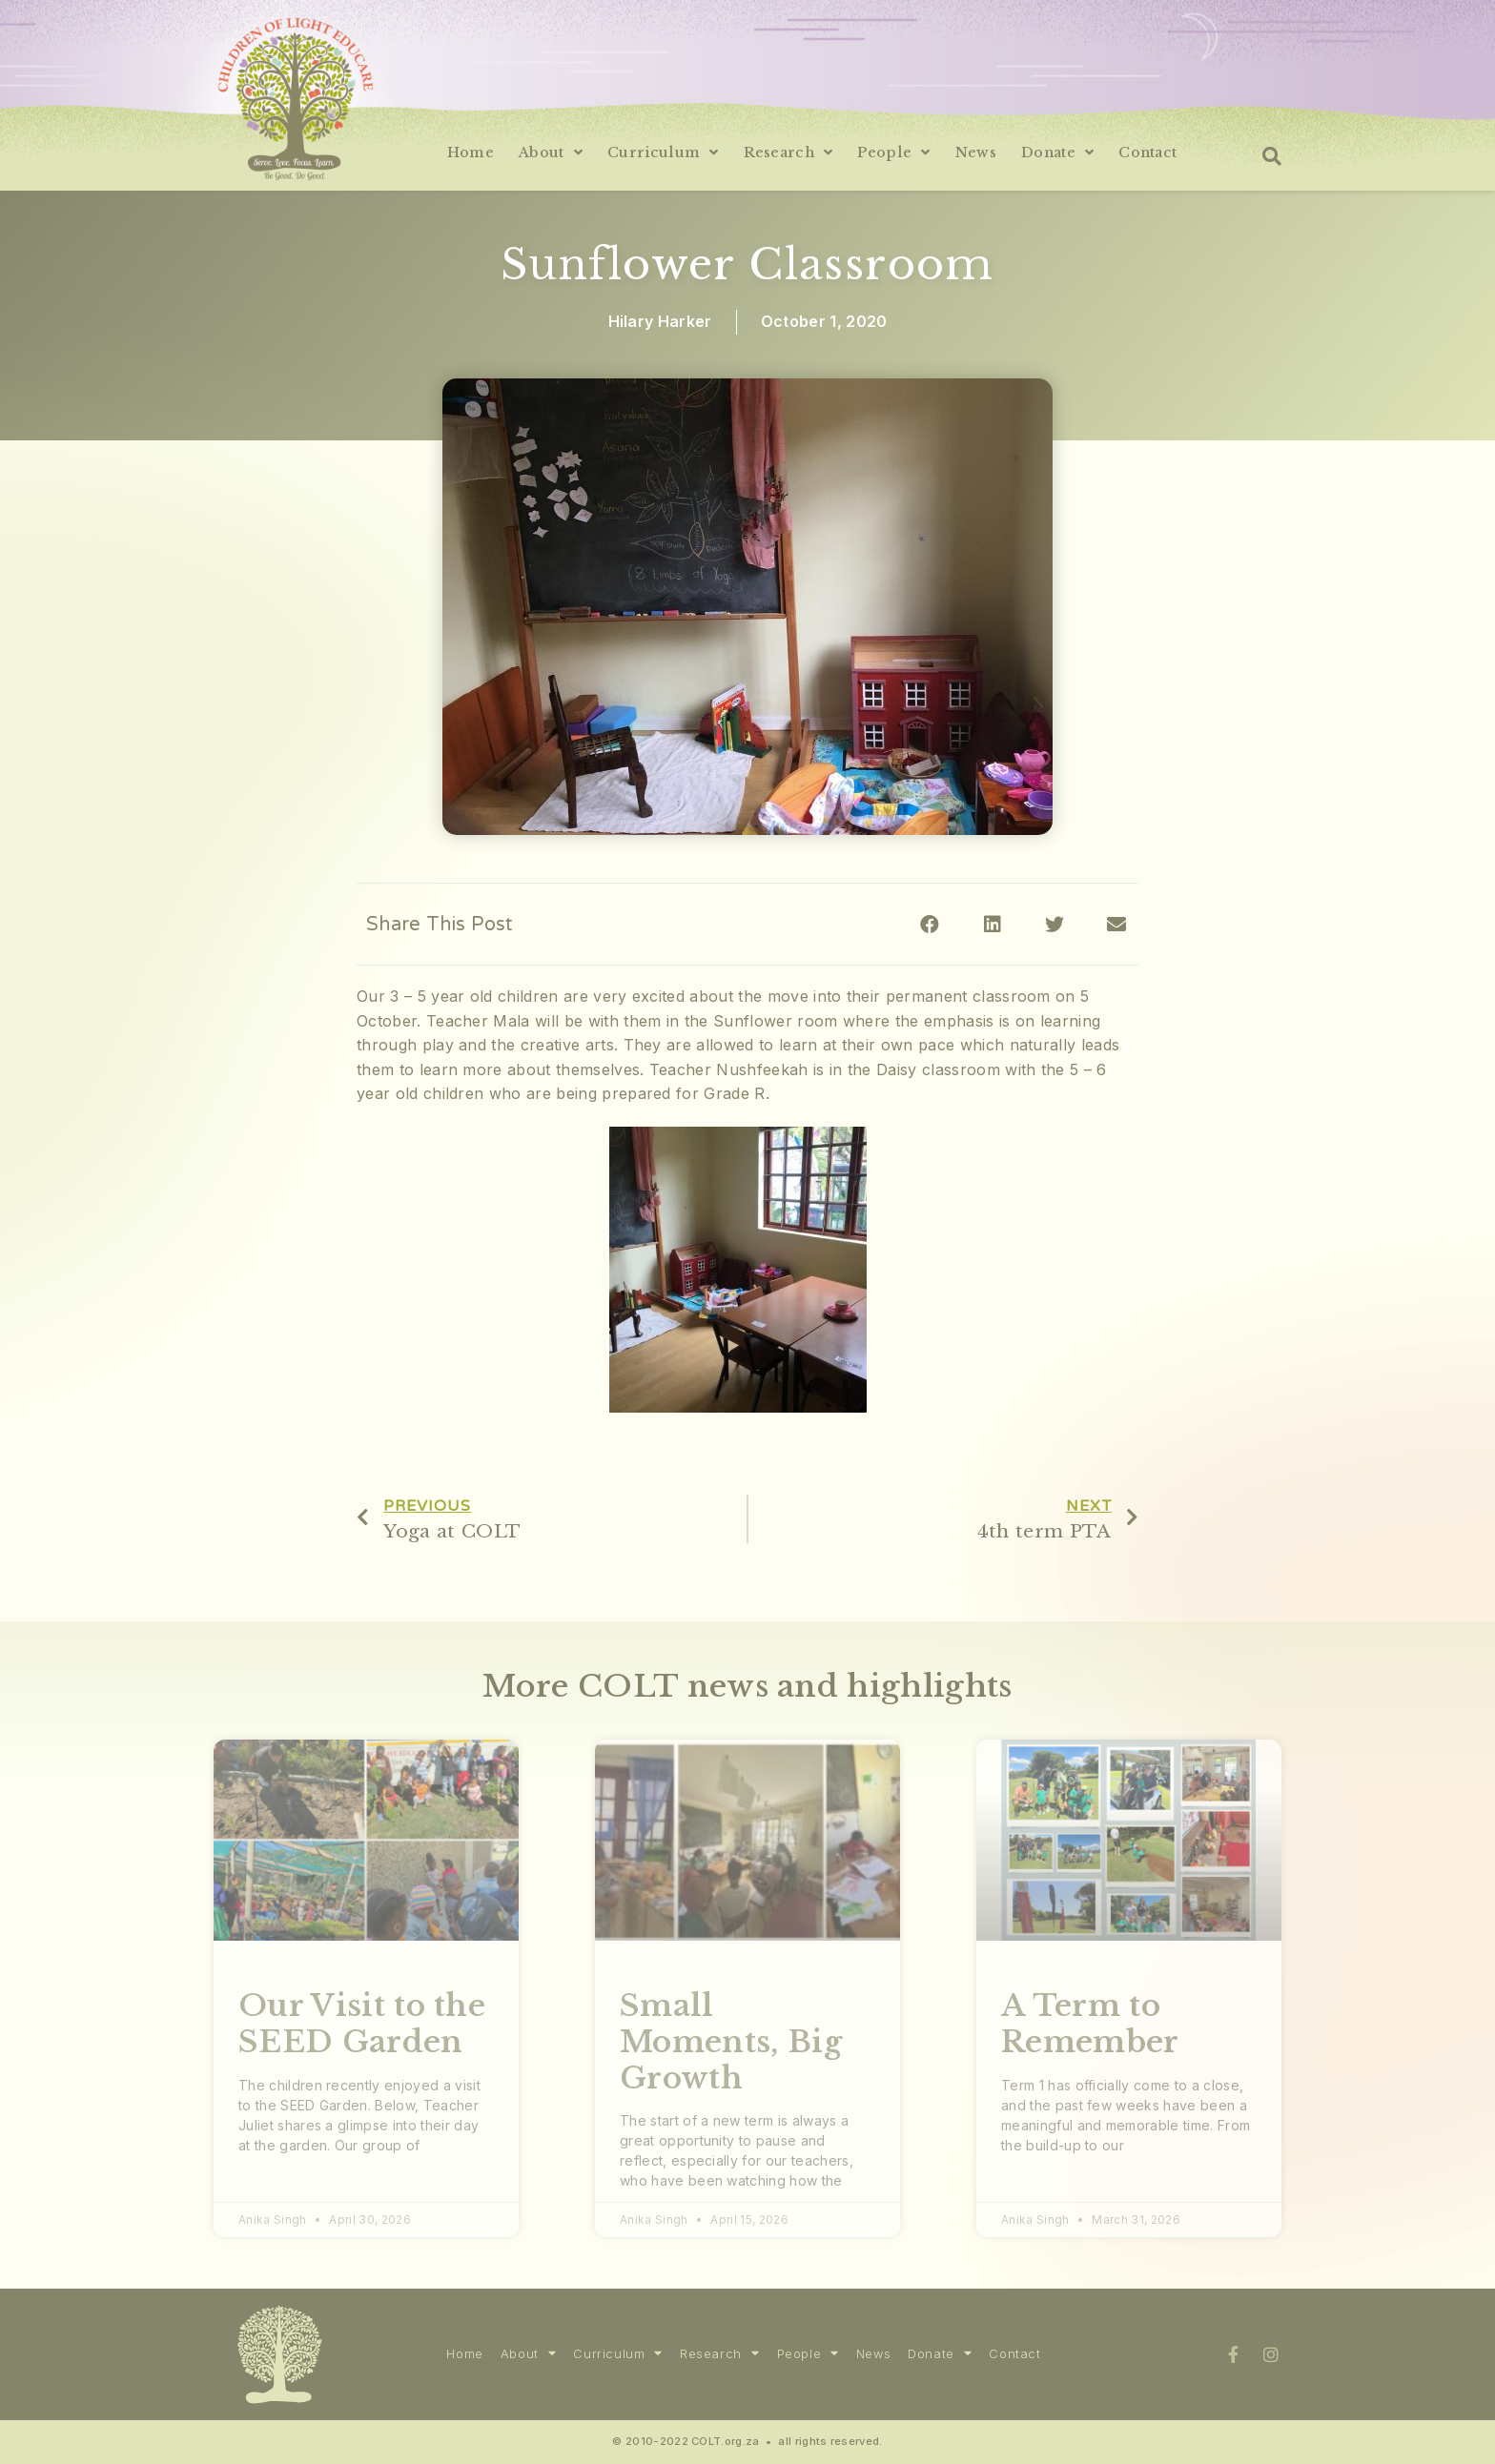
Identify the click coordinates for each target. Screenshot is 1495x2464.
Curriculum (663, 152)
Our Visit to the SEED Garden (361, 2023)
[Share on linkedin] (992, 924)
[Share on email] (1117, 924)
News (975, 152)
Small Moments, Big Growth (731, 2041)
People (893, 152)
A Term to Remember (1090, 2023)
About (551, 152)
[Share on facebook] (930, 924)
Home (470, 152)
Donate (1057, 152)
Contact (1147, 152)
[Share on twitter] (1055, 924)
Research (788, 152)
